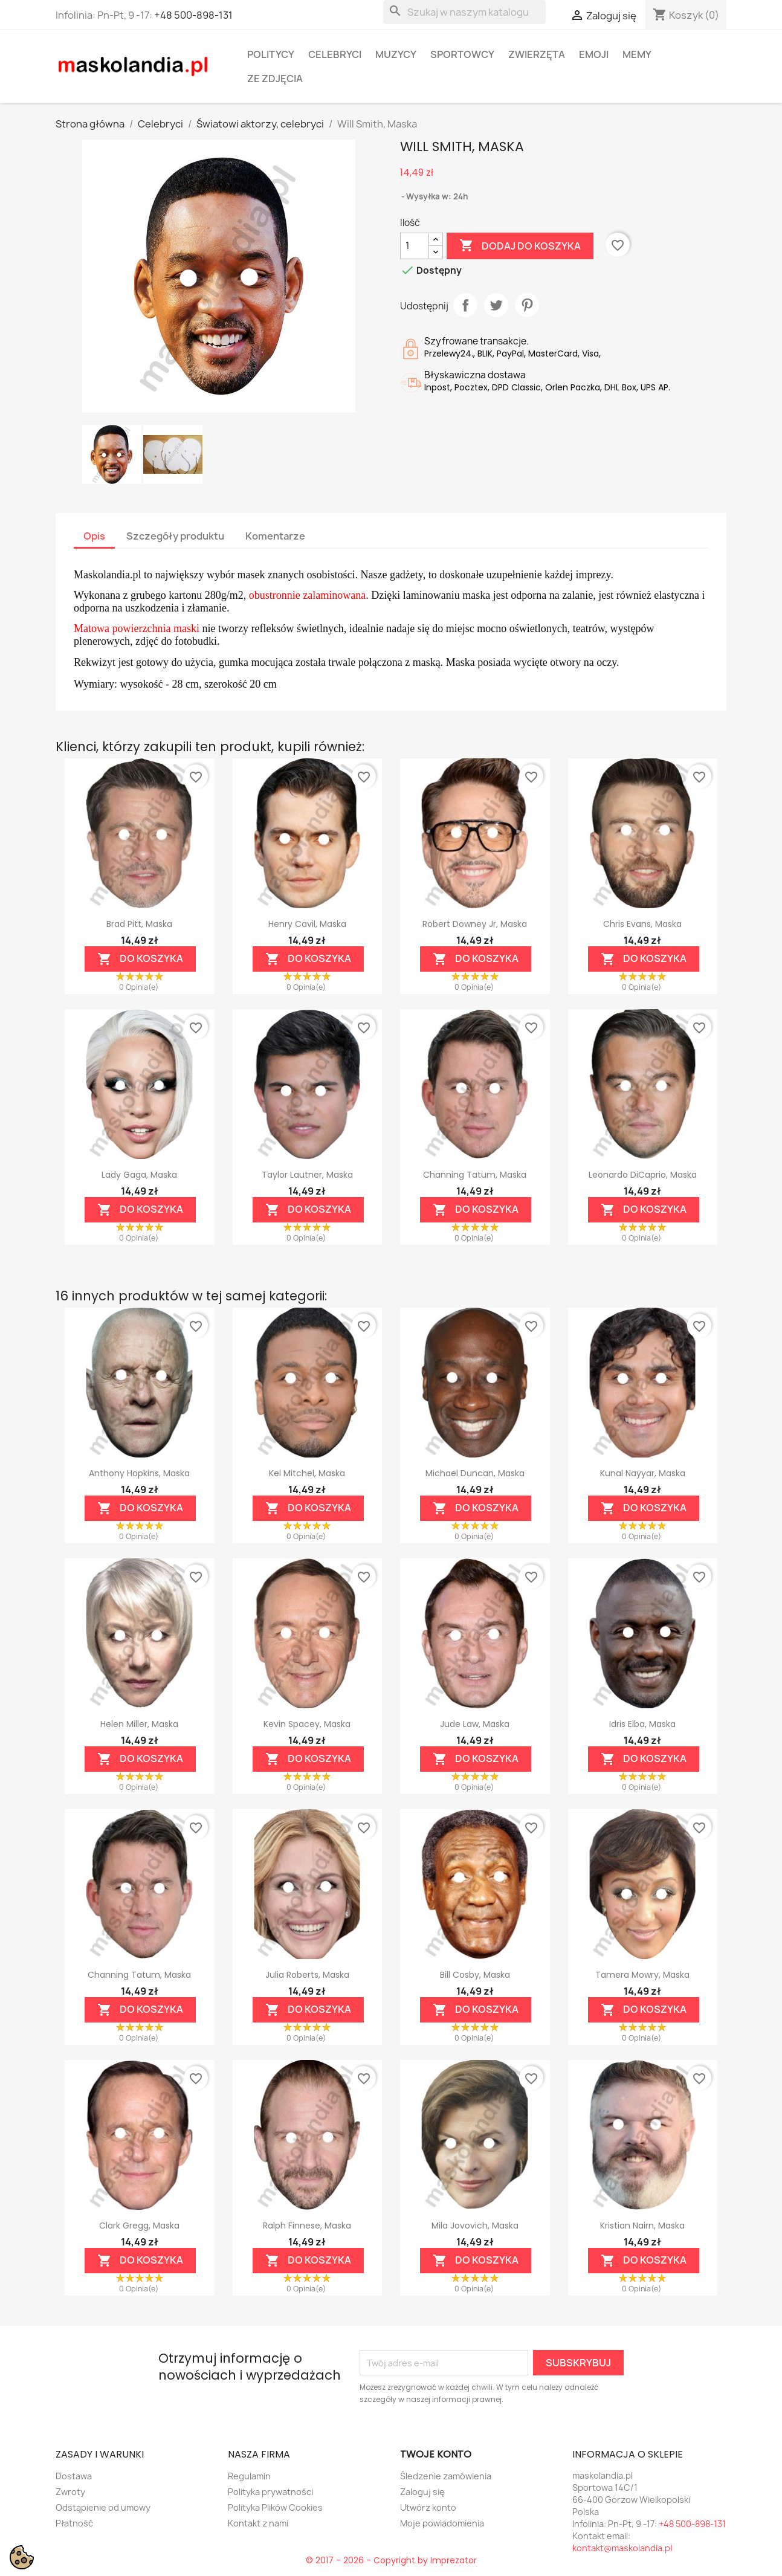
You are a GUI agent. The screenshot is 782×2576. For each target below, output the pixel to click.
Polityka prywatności (270, 2491)
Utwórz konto (428, 2507)
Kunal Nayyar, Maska (642, 1473)
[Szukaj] (464, 12)
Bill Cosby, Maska (475, 1975)
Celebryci (334, 54)
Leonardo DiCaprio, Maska (643, 1175)
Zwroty (70, 2491)
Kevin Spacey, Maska (307, 1724)
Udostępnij (465, 305)
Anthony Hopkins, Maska (139, 1473)
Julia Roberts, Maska (307, 1975)
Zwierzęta (536, 54)
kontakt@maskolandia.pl (622, 2548)
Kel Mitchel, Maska (307, 1473)
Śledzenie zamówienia (445, 2476)
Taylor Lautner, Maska (307, 1175)
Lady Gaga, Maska (139, 1175)
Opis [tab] (94, 536)
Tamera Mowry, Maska (642, 1975)
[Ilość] (414, 246)
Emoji (594, 54)
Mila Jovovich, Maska (475, 2225)
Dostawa (74, 2476)
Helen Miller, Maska (139, 1724)
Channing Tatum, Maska (474, 1175)
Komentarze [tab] (275, 536)
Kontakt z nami (258, 2523)
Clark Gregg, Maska (139, 2225)
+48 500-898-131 (193, 15)
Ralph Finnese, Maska (307, 2225)
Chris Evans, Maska (642, 924)
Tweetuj (496, 305)
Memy (636, 54)
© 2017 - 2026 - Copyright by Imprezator (391, 2560)
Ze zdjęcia (275, 78)
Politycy (270, 54)
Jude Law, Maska (474, 1724)
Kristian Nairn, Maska (642, 2225)
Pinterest (527, 305)
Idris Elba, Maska (642, 1724)
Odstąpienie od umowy (103, 2507)
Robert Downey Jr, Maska (474, 924)
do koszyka (140, 958)
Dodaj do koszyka (520, 246)
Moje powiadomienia (442, 2523)
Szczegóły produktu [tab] (175, 536)
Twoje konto (435, 2454)
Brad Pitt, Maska (139, 924)
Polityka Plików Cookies (275, 2507)
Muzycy (395, 54)
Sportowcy (462, 54)
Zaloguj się (422, 2491)
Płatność (74, 2523)
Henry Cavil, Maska (307, 924)
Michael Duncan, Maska (475, 1473)
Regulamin (249, 2476)
